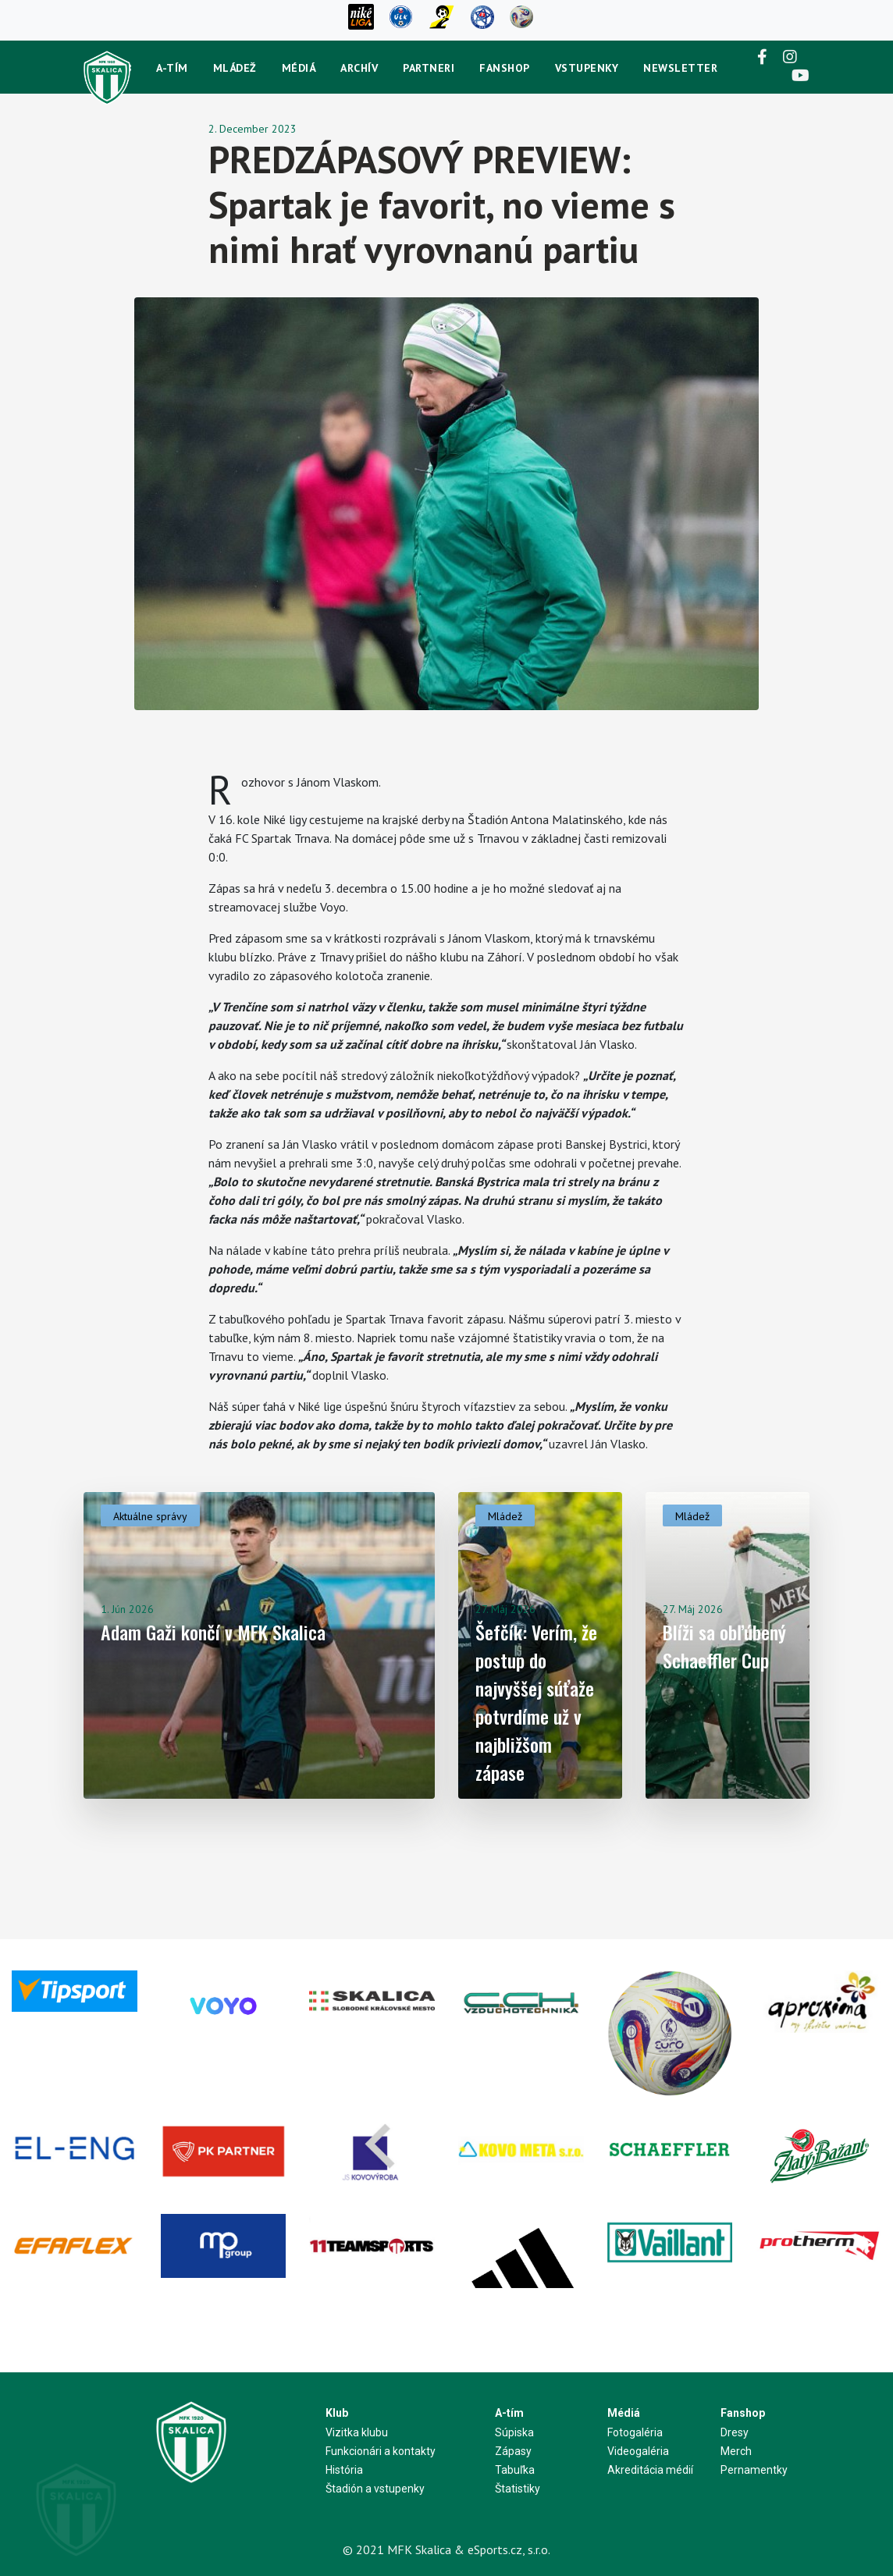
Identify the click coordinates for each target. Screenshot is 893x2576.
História (344, 2470)
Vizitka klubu (357, 2432)
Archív (359, 68)
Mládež (235, 68)
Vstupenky (587, 68)
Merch (736, 2451)
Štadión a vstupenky (375, 2488)
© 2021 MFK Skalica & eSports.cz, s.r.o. (446, 2549)
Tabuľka (515, 2470)
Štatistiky (517, 2488)
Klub (337, 2413)
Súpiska (514, 2432)
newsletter (680, 68)
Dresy (734, 2432)
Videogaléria (638, 2451)
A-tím (172, 68)
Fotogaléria (635, 2432)
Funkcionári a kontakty (381, 2451)
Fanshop (504, 68)
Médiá (299, 68)
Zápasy (513, 2451)
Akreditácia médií (650, 2470)
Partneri (428, 68)
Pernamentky (754, 2470)
